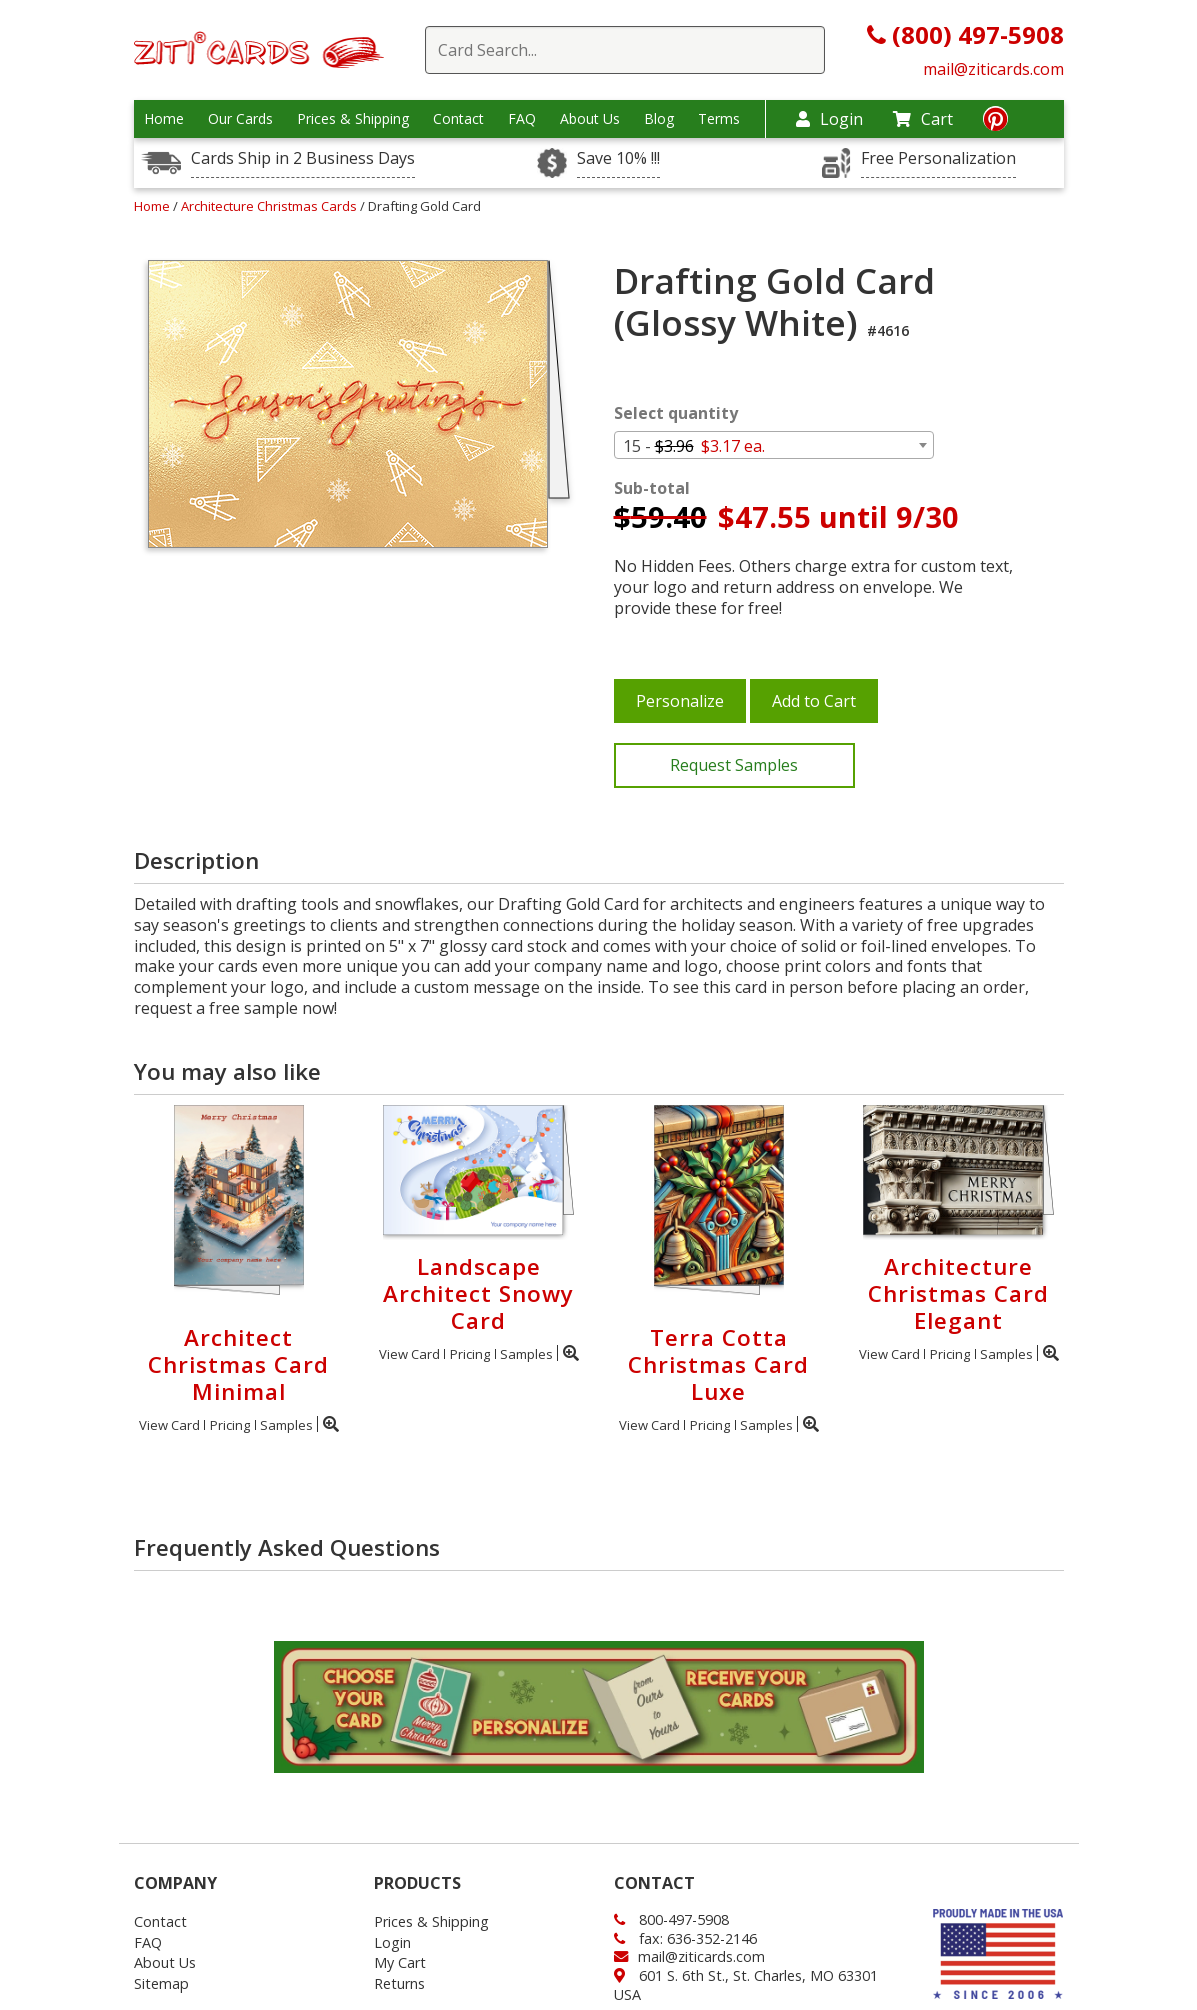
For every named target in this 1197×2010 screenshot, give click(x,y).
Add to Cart (814, 701)
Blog (659, 119)
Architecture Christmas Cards (270, 206)
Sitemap (161, 1983)
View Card (169, 1425)
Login (829, 119)
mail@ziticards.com (993, 69)
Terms (719, 119)
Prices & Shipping (353, 119)
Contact (458, 119)
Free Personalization (938, 158)
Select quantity (676, 413)
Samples (286, 1425)
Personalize (680, 701)
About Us (590, 119)
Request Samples (734, 765)
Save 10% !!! (618, 158)
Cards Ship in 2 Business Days (303, 158)
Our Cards (240, 119)
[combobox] (774, 445)
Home (164, 119)
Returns (399, 1983)
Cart (923, 119)
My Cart (400, 1962)
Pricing (230, 1425)
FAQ (522, 119)
